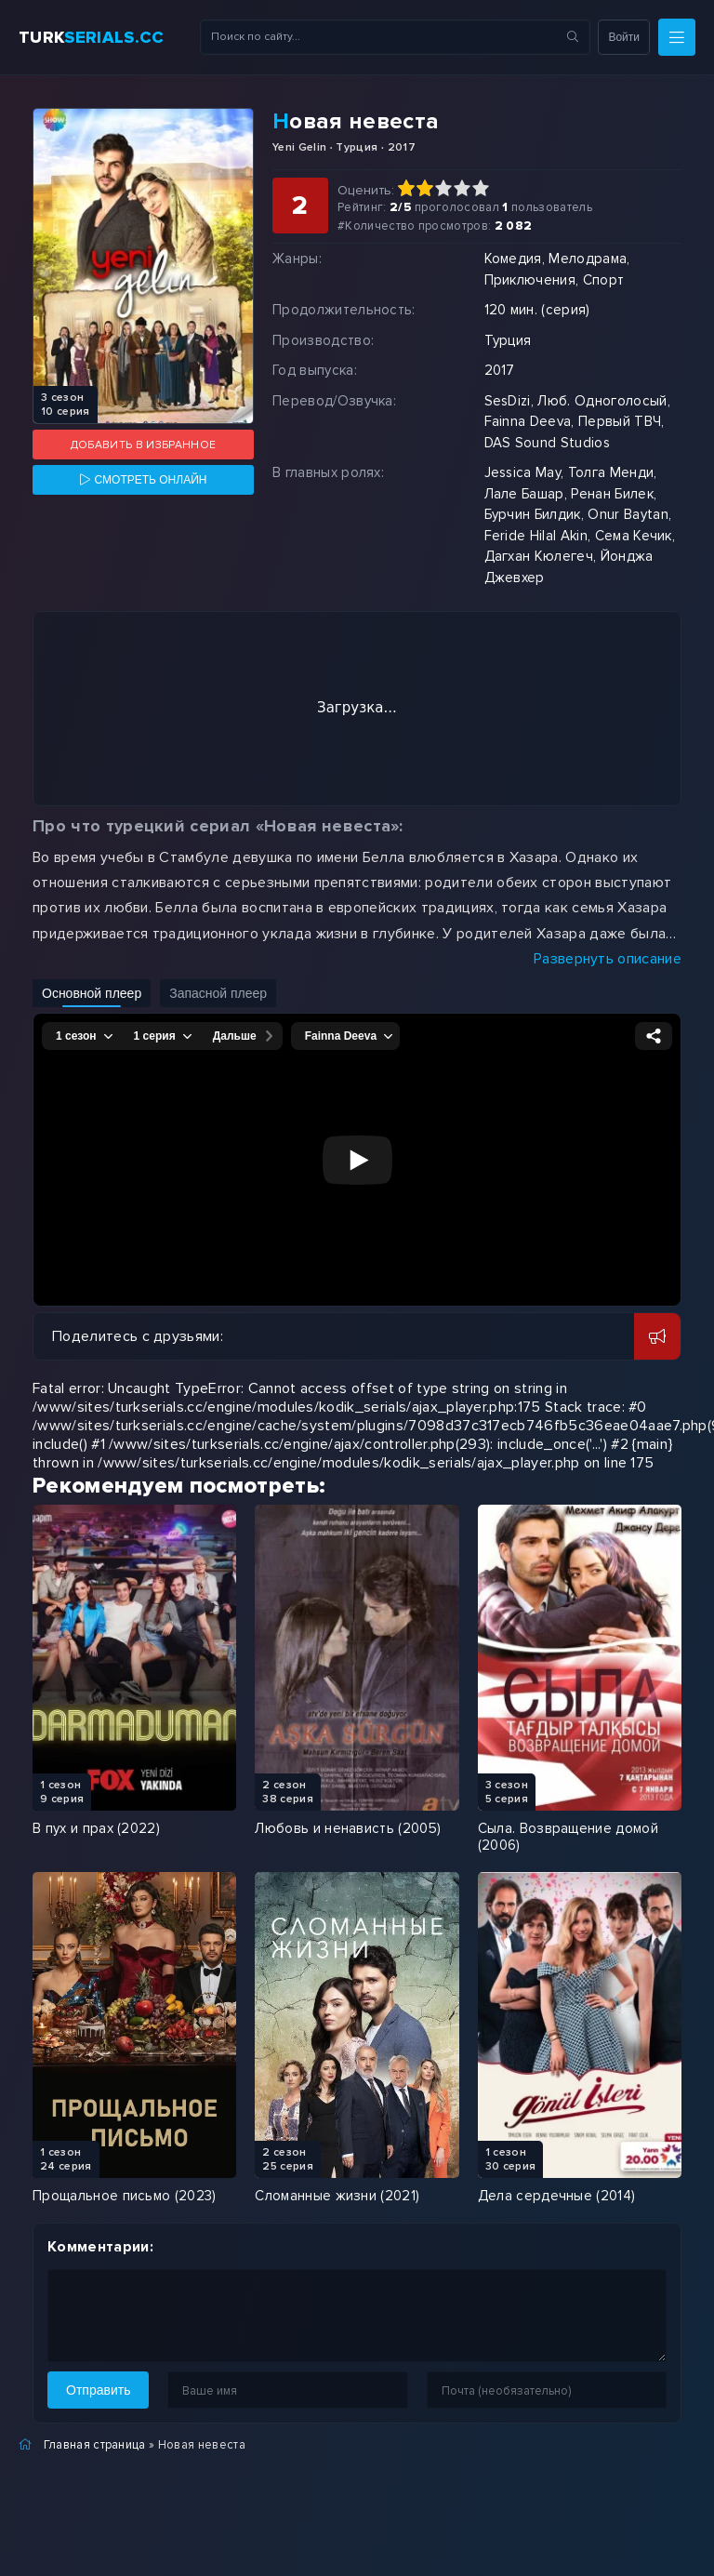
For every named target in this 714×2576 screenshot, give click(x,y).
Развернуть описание (607, 958)
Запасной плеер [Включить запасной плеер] (218, 993)
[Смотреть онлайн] (143, 480)
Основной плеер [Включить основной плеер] (91, 993)
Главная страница (95, 2444)
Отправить (98, 2390)
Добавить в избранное (143, 445)
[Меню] (676, 37)
